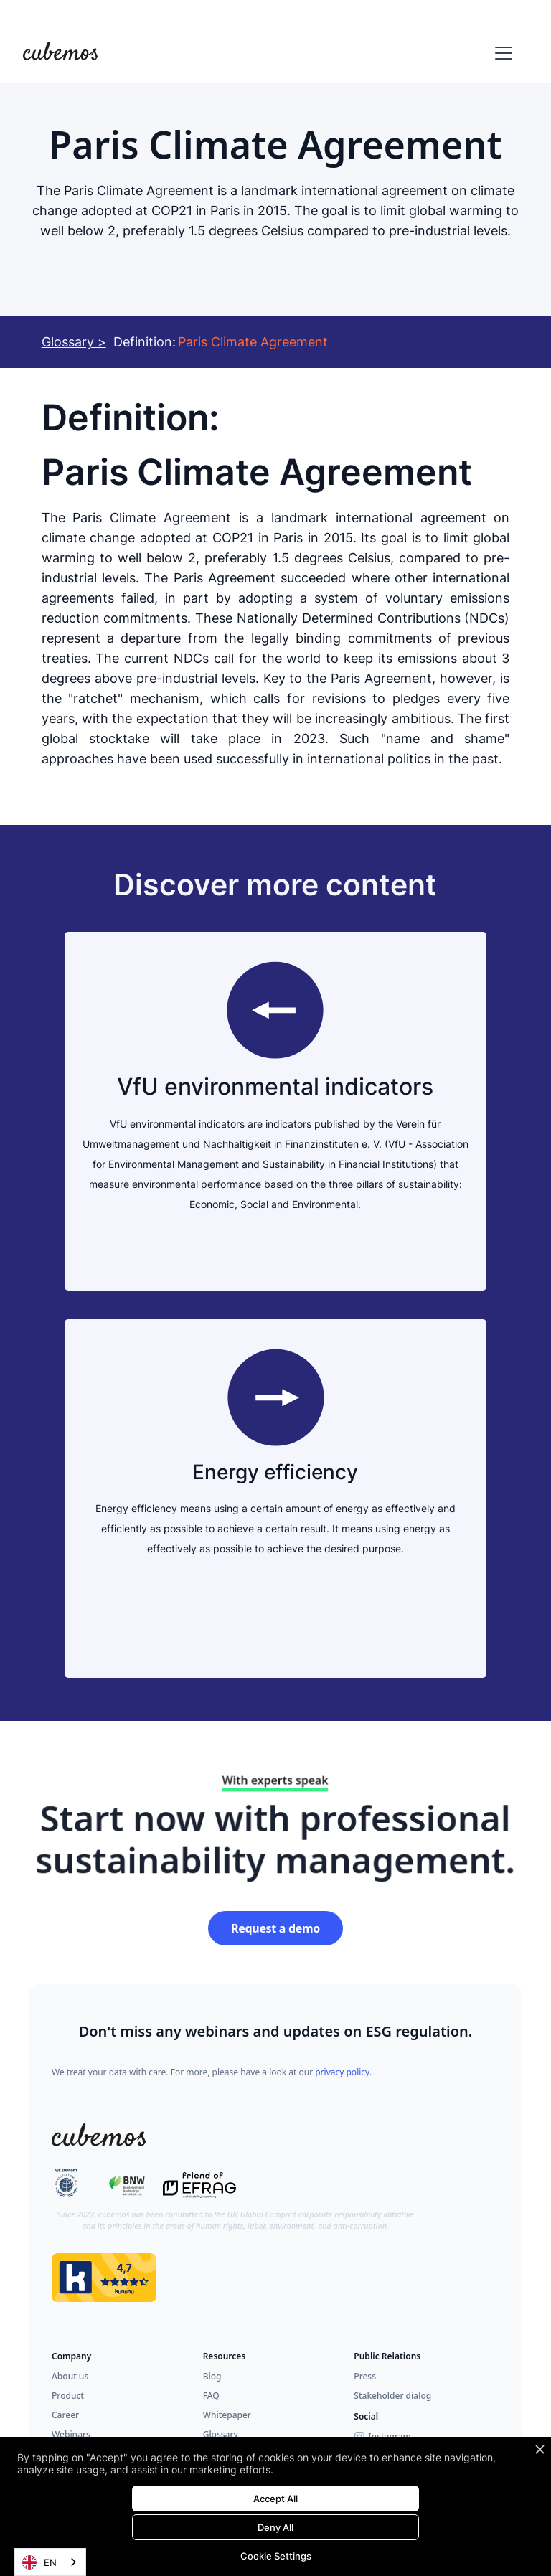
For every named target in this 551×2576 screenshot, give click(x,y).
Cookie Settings (275, 2556)
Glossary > (74, 341)
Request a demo (275, 1928)
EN (39, 2562)
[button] (501, 53)
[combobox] (50, 2562)
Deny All (275, 2527)
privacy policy (342, 2072)
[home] (60, 53)
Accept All (275, 2498)
